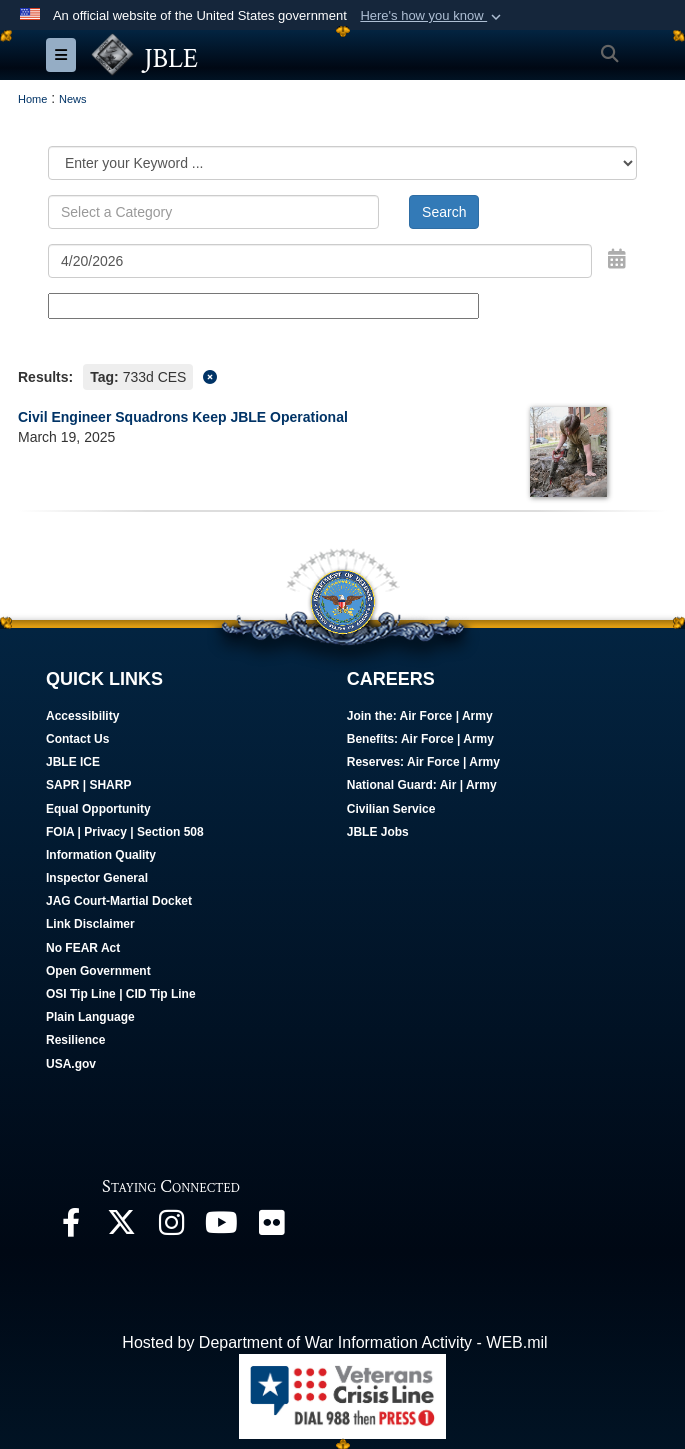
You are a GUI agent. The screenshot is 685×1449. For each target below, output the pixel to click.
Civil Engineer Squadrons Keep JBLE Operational (183, 417)
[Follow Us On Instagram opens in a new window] (171, 1227)
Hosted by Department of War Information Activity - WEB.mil (334, 1342)
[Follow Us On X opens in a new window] (121, 1227)
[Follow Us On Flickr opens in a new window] (271, 1227)
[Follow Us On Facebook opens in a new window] (71, 1227)
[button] (432, 16)
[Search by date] (320, 261)
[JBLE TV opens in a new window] (221, 1227)
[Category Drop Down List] (342, 163)
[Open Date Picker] (617, 259)
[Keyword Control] (213, 212)
